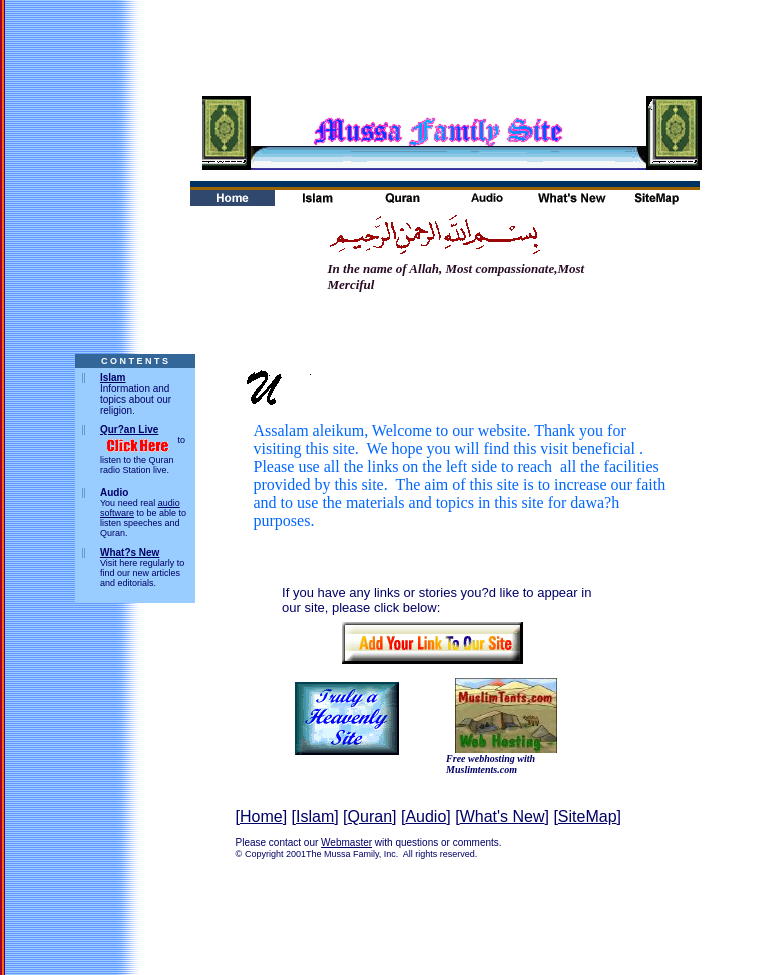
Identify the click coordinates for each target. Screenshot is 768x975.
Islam (113, 377)
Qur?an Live (129, 429)
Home (261, 816)
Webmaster (346, 842)
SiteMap (587, 816)
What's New (502, 816)
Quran (370, 816)
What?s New (129, 552)
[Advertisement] (384, 45)
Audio (425, 816)
